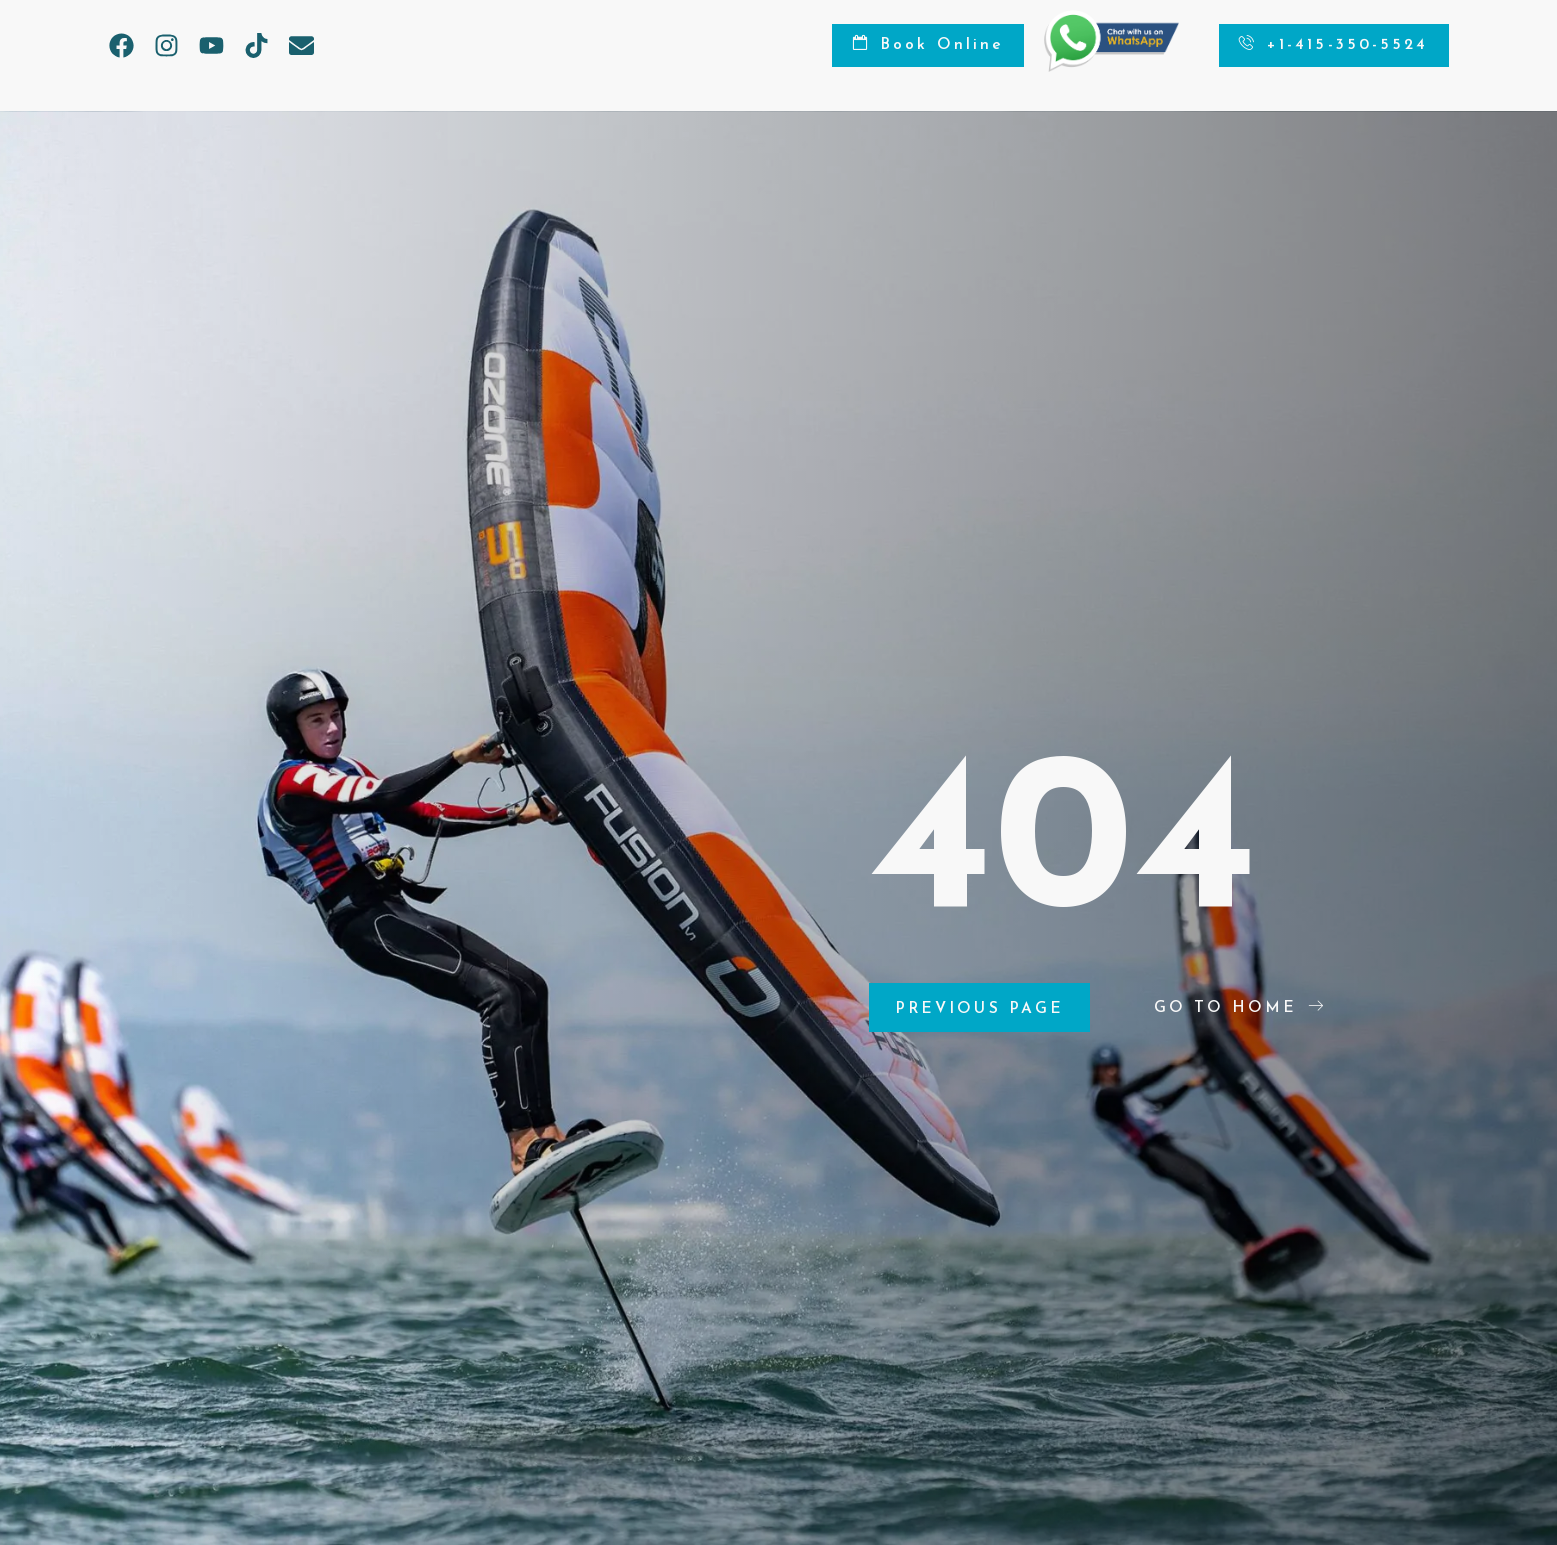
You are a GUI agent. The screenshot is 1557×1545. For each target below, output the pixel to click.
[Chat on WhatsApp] (1099, 67)
